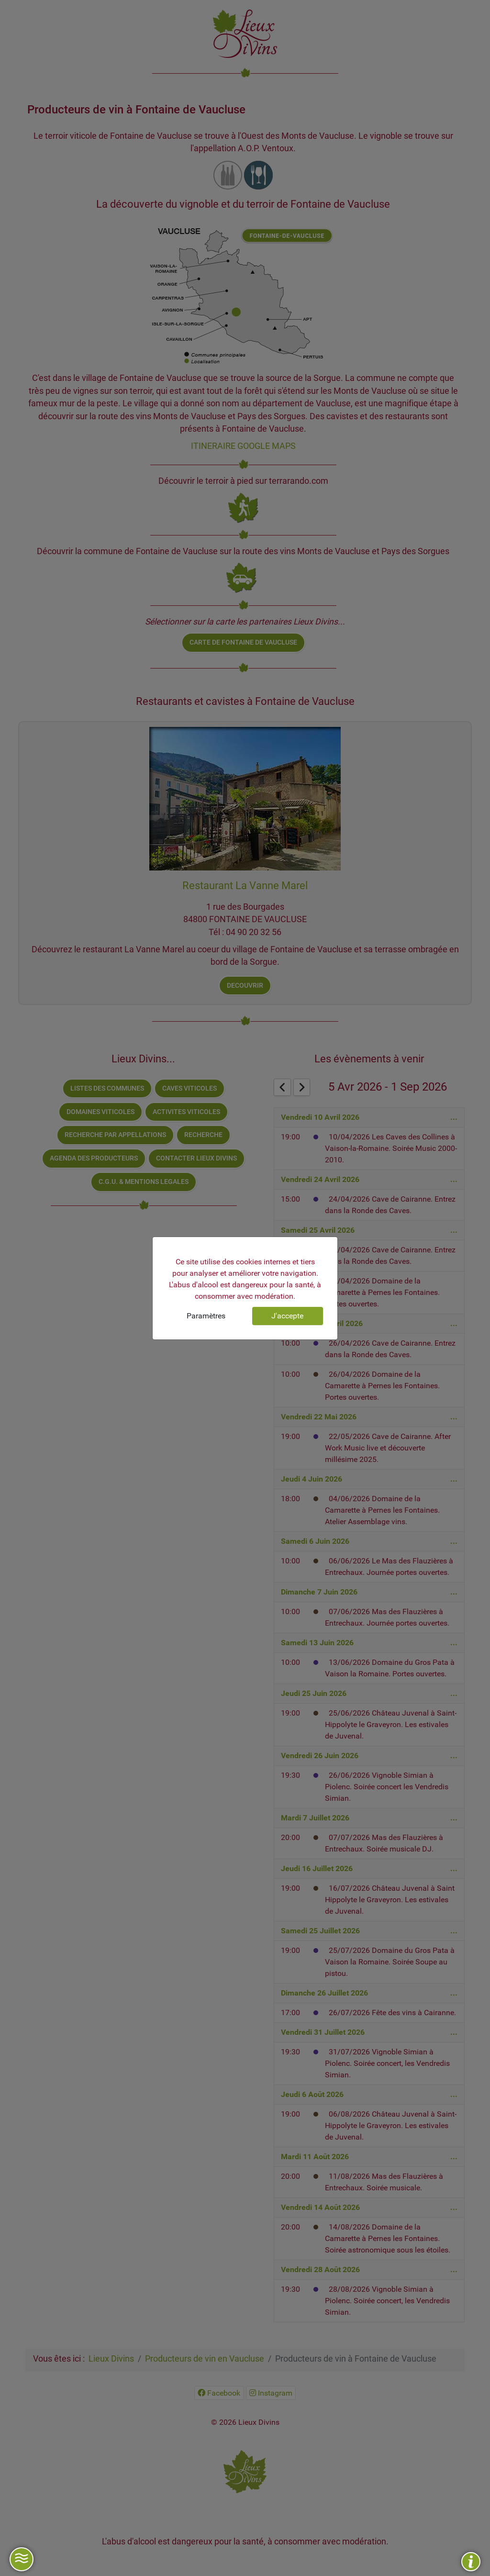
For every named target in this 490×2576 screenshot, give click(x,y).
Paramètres (206, 1315)
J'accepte (287, 1315)
